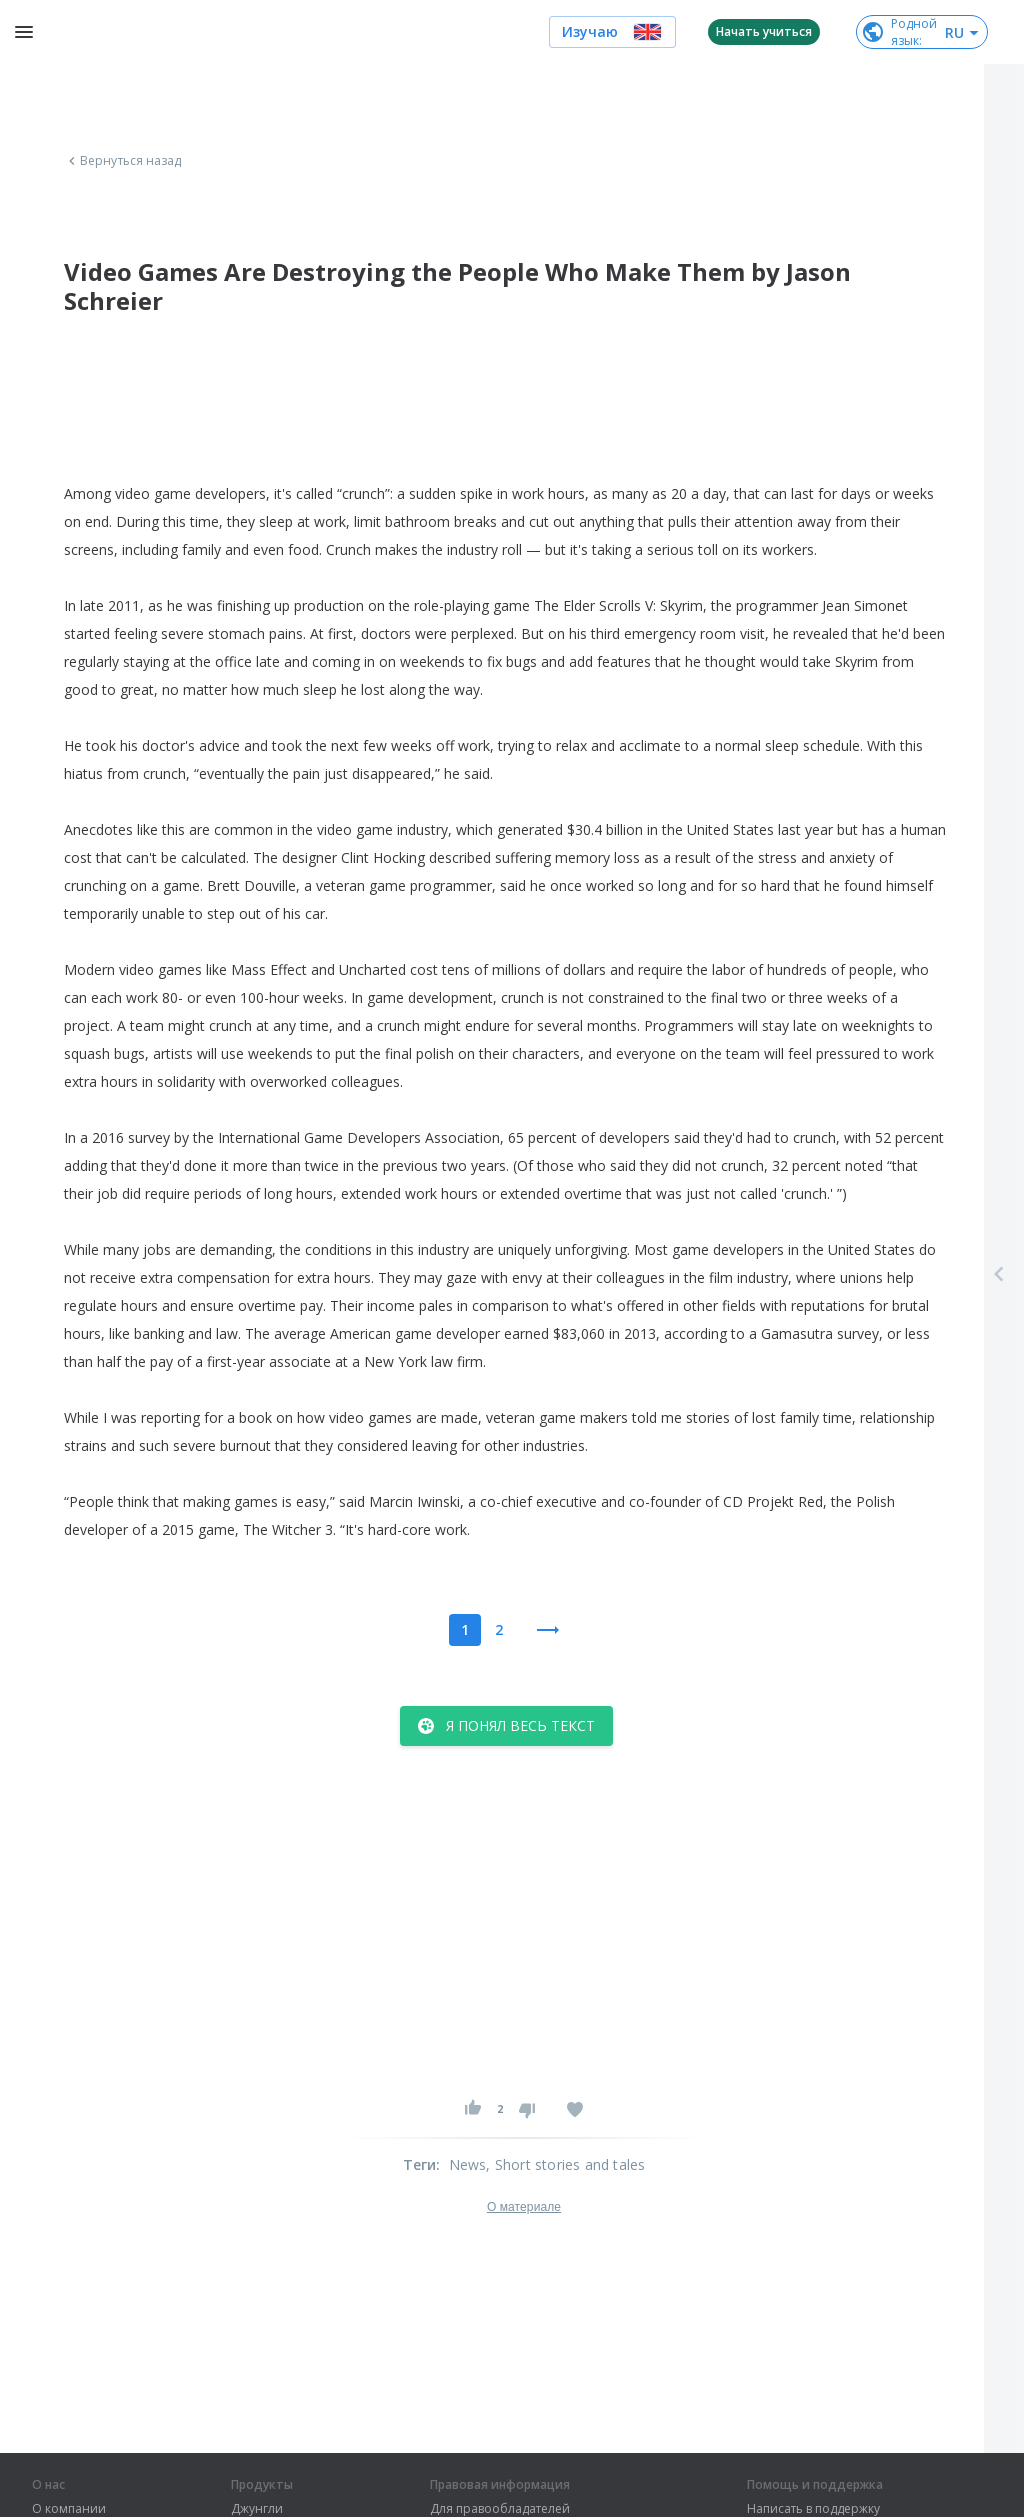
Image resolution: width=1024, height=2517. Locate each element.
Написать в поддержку (813, 2509)
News (468, 2164)
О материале (524, 2207)
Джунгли (257, 2509)
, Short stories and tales (565, 2164)
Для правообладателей (500, 2509)
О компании (69, 2509)
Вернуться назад (123, 161)
